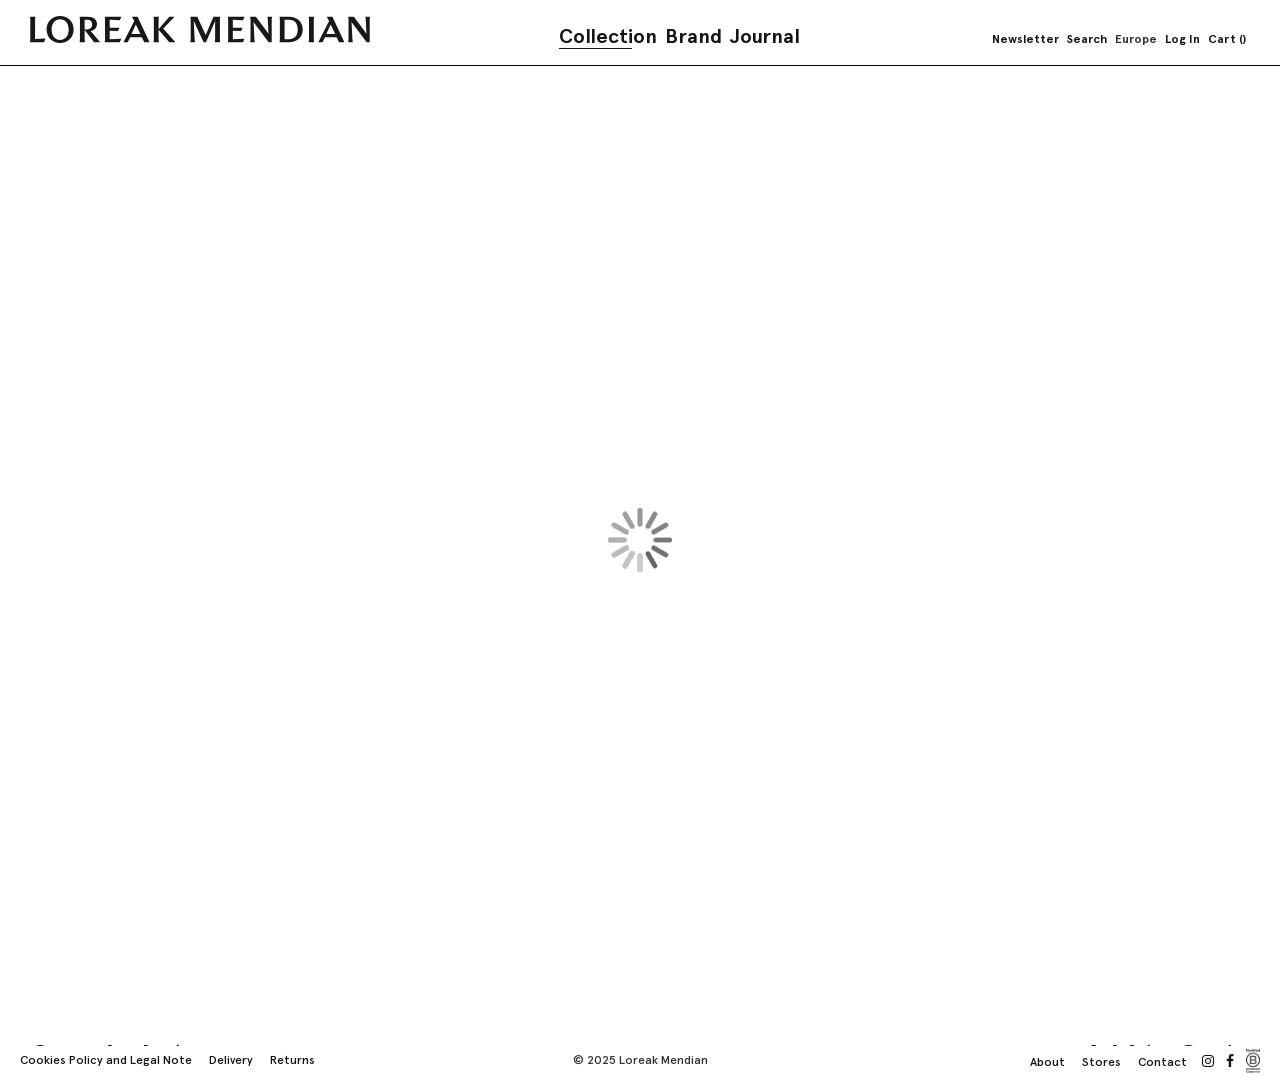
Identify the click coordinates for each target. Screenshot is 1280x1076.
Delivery (231, 1060)
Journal (765, 36)
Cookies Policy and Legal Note (106, 1060)
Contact (1162, 1062)
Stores (1101, 1062)
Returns (292, 1060)
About (1047, 1062)
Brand (693, 36)
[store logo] (200, 29)
